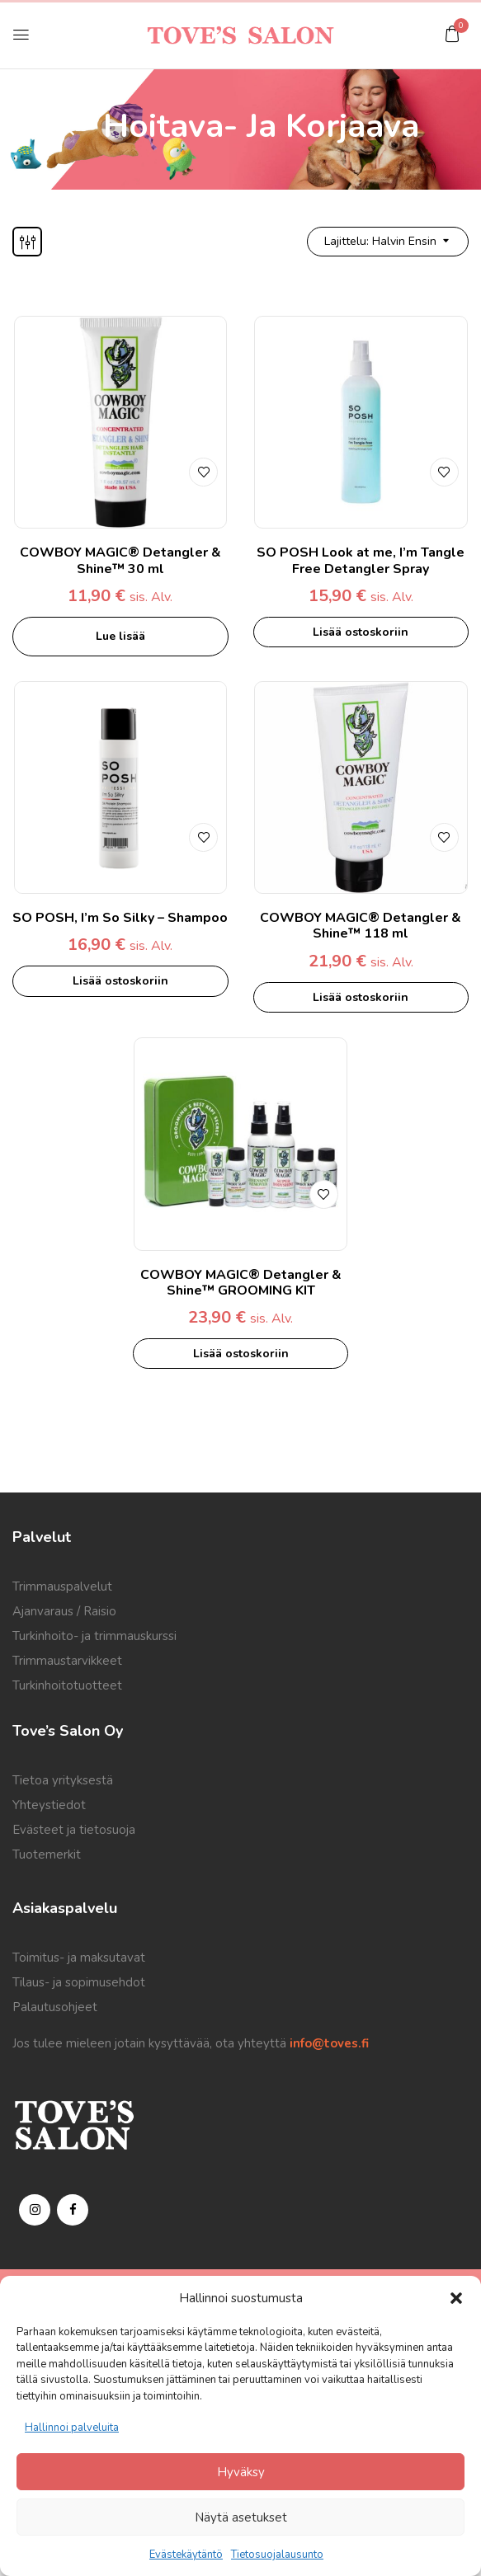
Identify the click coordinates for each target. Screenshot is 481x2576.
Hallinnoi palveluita (72, 2427)
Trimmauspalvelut (62, 1586)
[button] (456, 2298)
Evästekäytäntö (186, 2554)
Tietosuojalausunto (277, 2554)
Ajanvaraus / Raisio (64, 1611)
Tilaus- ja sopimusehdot (78, 1982)
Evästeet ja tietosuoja (73, 1830)
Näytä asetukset (241, 2517)
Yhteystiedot (49, 1805)
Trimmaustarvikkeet (67, 1660)
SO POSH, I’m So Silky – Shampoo (120, 918)
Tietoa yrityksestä (62, 1780)
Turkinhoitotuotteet (67, 1685)
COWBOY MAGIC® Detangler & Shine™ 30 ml (120, 560)
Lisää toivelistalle (203, 472)
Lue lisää (120, 636)
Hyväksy (241, 2472)
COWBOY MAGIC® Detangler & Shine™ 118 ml (360, 925)
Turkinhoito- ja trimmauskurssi (94, 1636)
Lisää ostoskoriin (360, 632)
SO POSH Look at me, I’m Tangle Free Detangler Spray (360, 560)
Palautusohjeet (54, 2007)
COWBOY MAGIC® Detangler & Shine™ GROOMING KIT (241, 1283)
